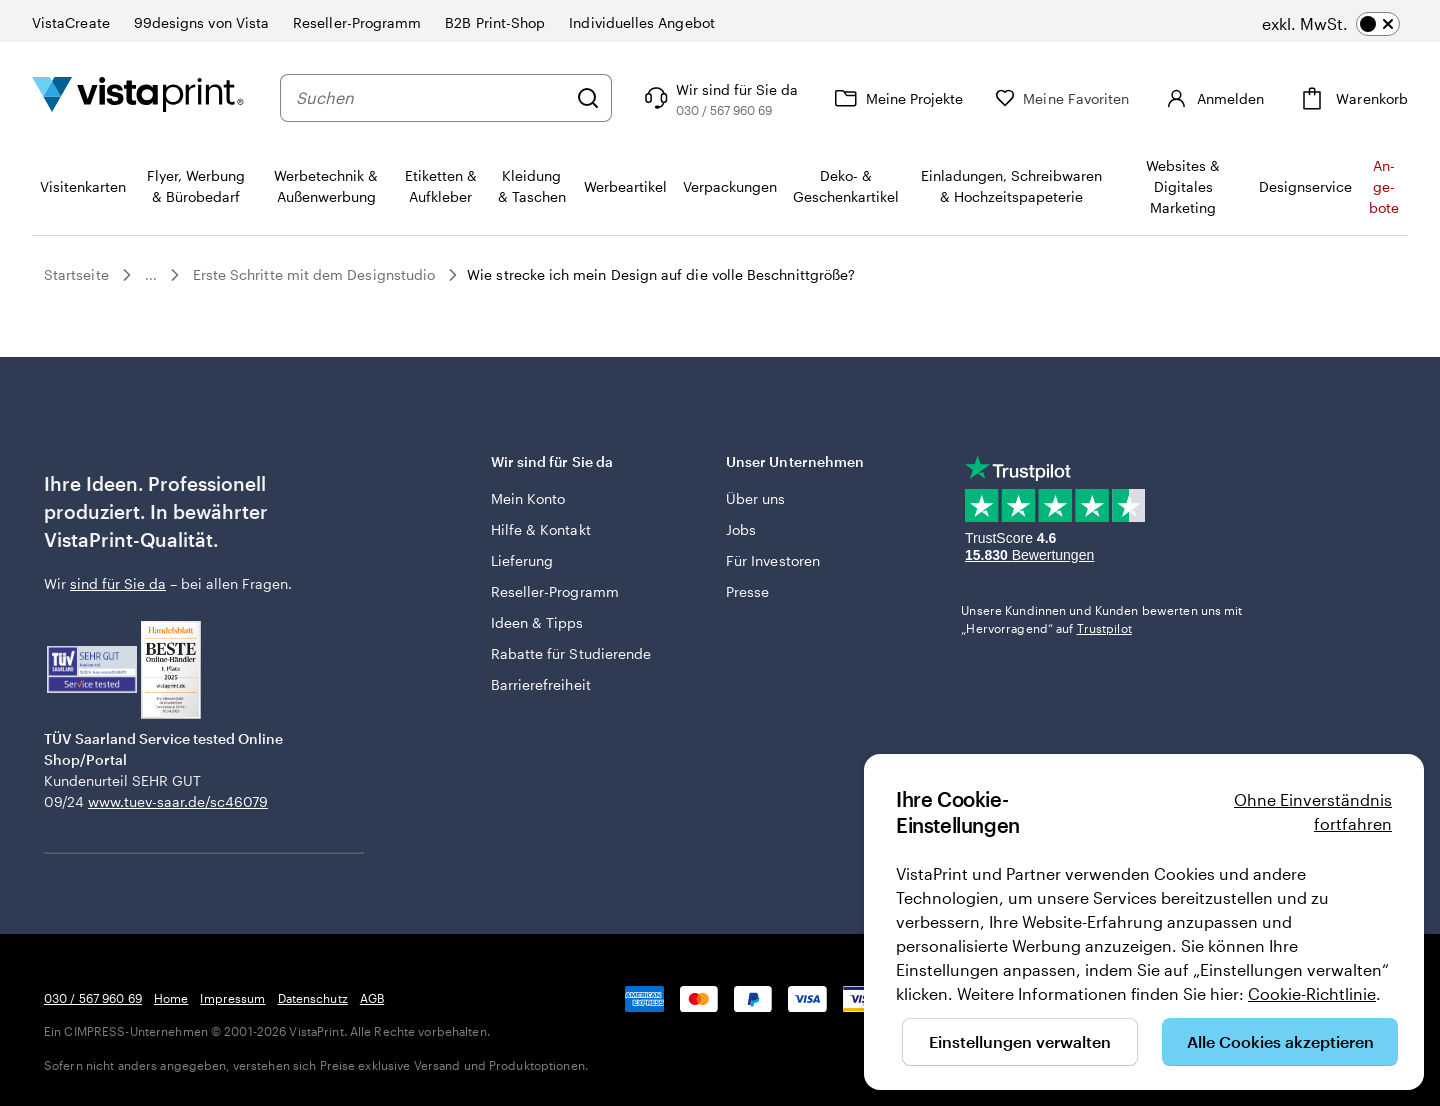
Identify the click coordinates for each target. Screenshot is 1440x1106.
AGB (372, 998)
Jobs (741, 529)
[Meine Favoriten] (1091, 98)
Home (171, 998)
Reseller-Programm (555, 591)
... (151, 275)
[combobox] (445, 98)
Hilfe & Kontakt (541, 529)
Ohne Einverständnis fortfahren (1313, 811)
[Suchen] (617, 98)
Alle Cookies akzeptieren (1280, 1041)
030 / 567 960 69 (93, 998)
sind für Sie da (118, 583)
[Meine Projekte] (925, 98)
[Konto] (1227, 98)
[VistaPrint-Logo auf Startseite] (138, 97)
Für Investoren (773, 560)
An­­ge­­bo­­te (1384, 186)
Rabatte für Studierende (571, 653)
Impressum (232, 998)
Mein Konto (528, 498)
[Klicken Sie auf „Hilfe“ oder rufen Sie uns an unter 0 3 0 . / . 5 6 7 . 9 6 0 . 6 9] (748, 98)
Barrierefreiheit (541, 684)
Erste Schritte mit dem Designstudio (314, 274)
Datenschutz (313, 998)
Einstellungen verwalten (1020, 1041)
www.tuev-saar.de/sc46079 (178, 801)
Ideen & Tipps (537, 622)
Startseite (76, 274)
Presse (747, 591)
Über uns (756, 498)
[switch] (1331, 24)
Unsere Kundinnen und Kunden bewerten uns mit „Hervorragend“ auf (1101, 619)
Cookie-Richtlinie (1312, 993)
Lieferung (522, 560)
